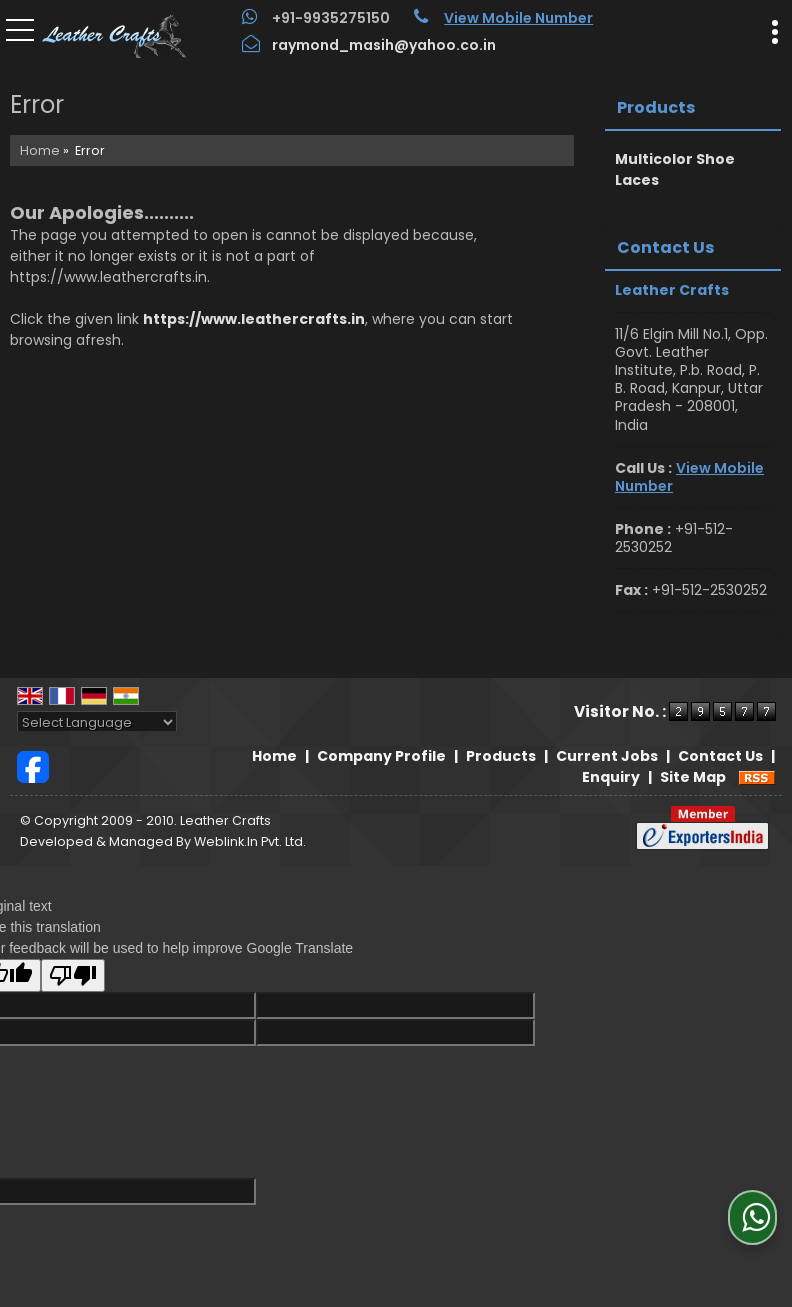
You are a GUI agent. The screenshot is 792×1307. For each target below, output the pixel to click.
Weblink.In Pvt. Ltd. (250, 841)
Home (40, 150)
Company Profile (381, 756)
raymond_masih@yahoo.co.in (384, 45)
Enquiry (611, 777)
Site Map (693, 777)
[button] (518, 18)
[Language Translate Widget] (97, 722)
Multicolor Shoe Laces (675, 169)
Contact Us (720, 756)
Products (656, 107)
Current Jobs (607, 756)
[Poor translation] (73, 975)
